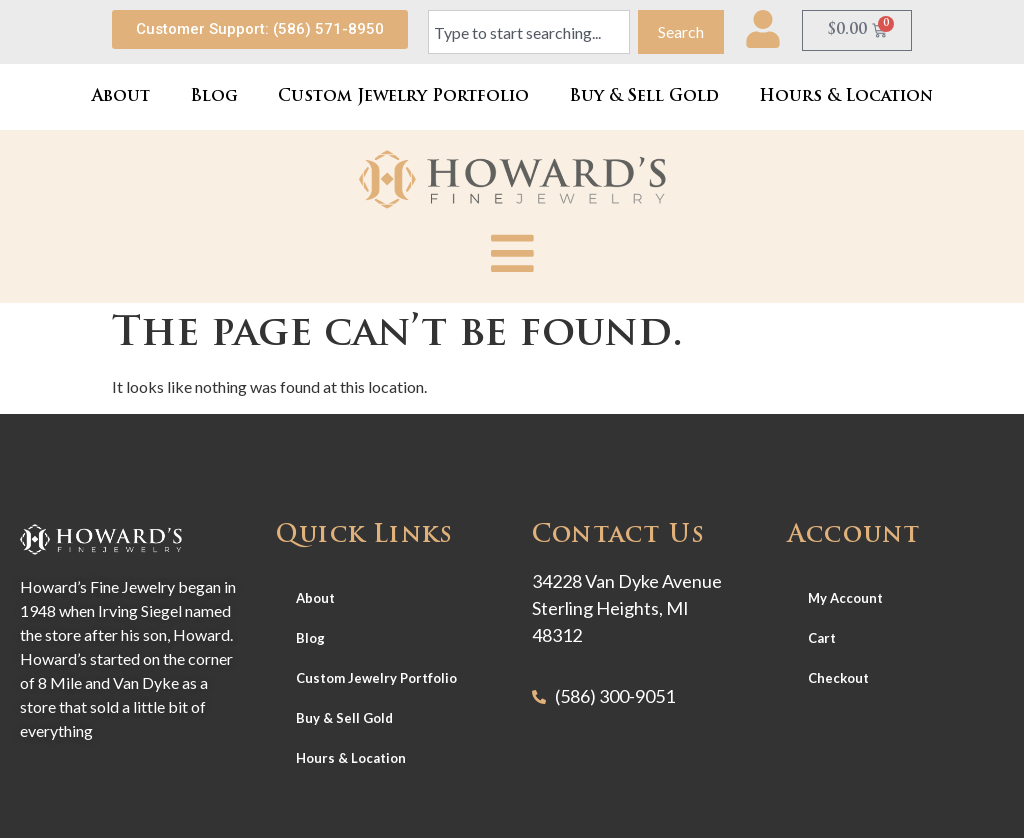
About (121, 97)
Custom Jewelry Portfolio (403, 97)
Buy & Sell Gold (644, 97)
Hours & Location (846, 97)
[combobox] (529, 32)
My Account (845, 599)
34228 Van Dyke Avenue (627, 582)
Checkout (838, 679)
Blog (214, 97)
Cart (822, 639)
